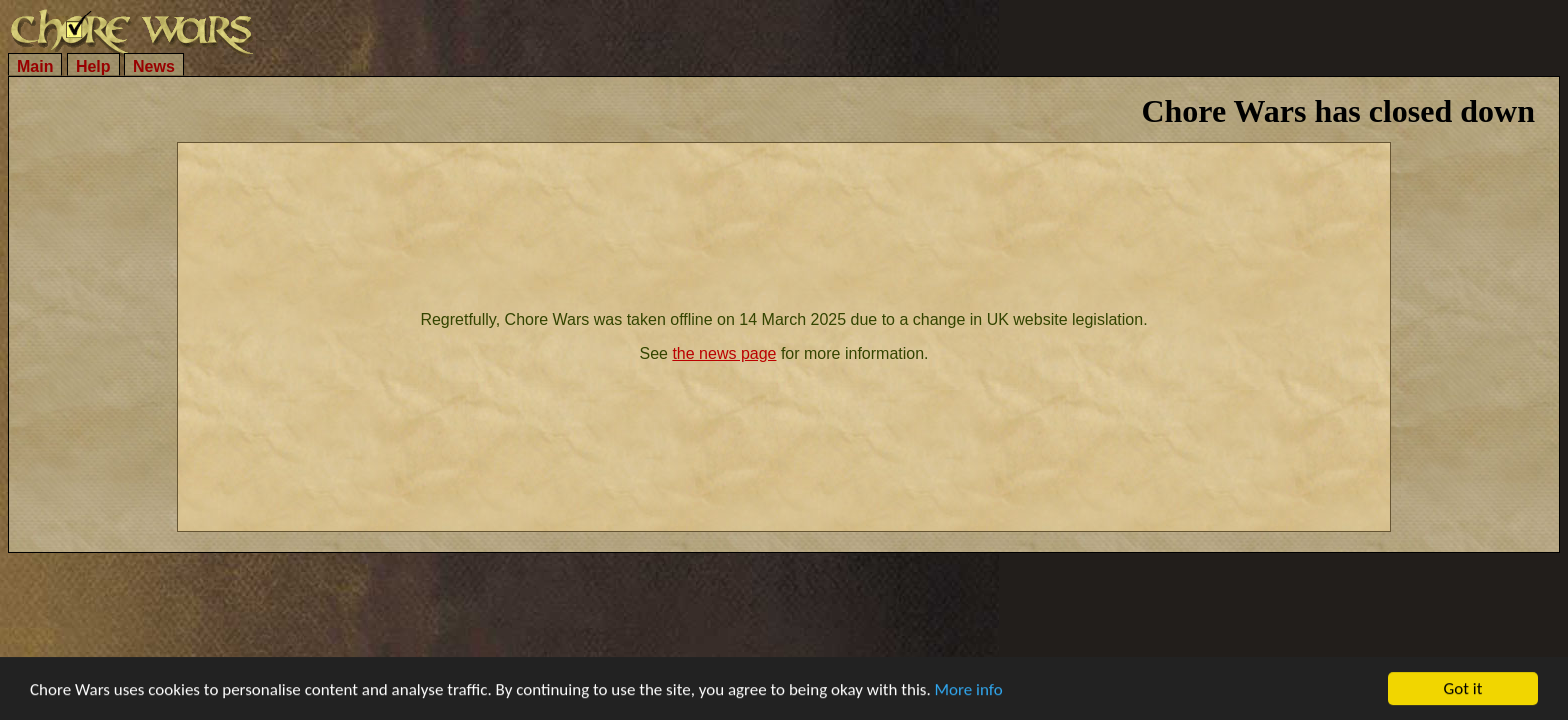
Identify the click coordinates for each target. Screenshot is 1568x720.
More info (969, 690)
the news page (724, 353)
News (154, 66)
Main (35, 66)
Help (93, 66)
